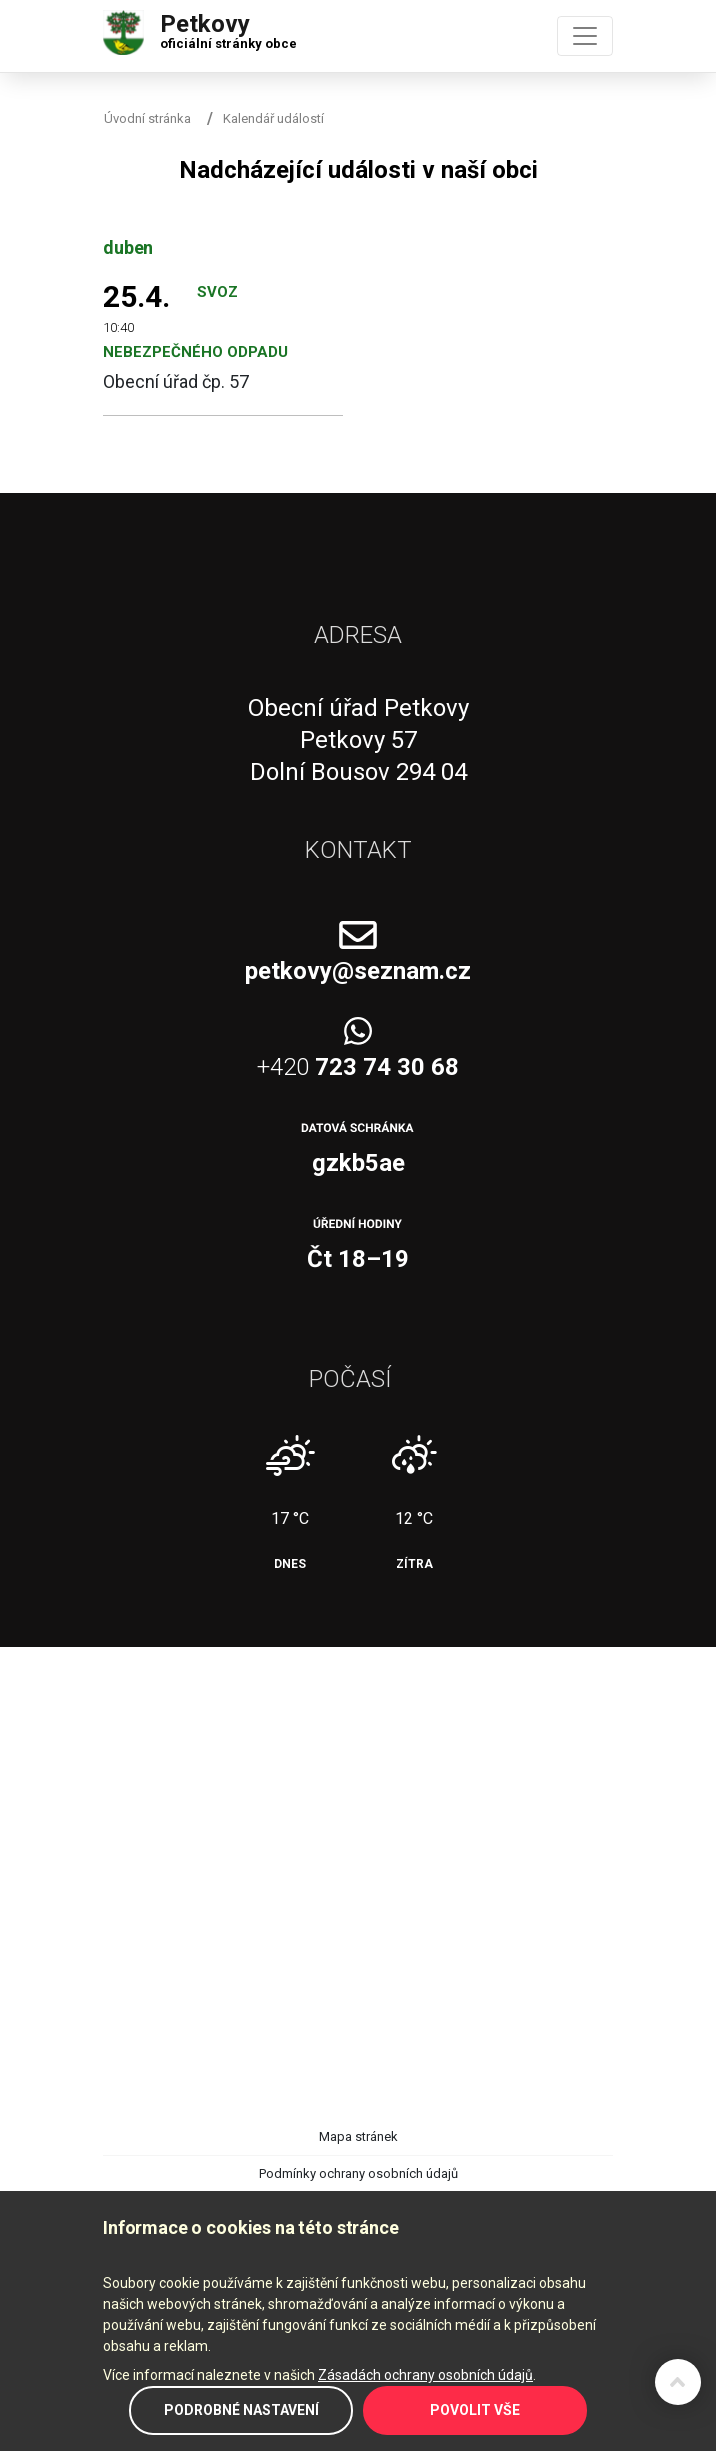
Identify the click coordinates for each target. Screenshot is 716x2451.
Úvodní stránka (147, 118)
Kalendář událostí (273, 118)
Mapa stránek (358, 2136)
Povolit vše (475, 2410)
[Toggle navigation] (585, 36)
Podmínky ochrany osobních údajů (358, 2173)
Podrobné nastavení (241, 2410)
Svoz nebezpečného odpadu (195, 322)
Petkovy (228, 27)
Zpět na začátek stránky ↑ (678, 2382)
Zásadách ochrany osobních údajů (425, 2375)
